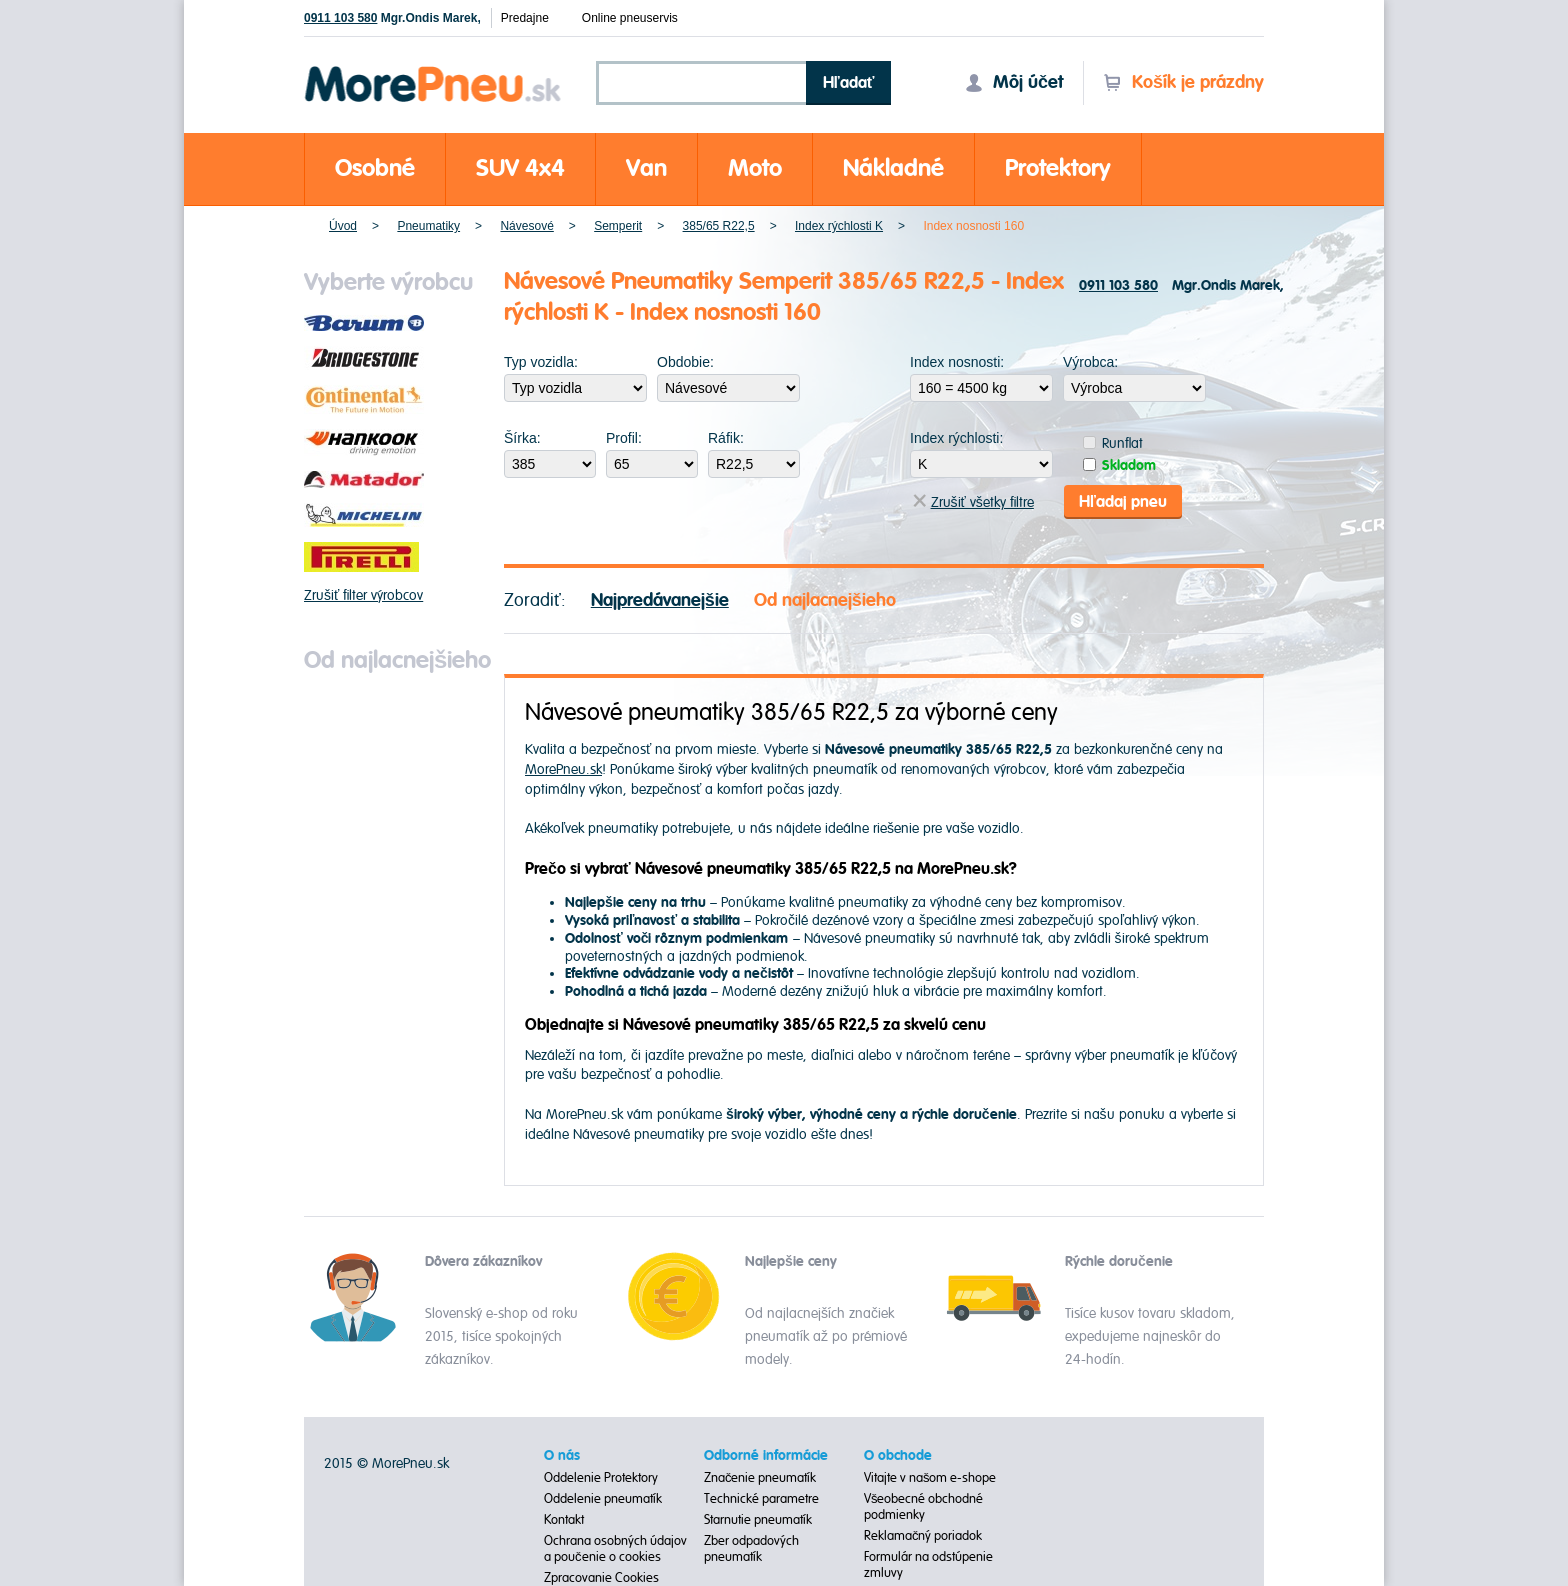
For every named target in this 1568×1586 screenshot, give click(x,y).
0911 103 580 (340, 18)
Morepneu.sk (433, 69)
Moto (755, 168)
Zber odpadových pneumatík (751, 1549)
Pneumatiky (428, 226)
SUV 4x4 (520, 168)
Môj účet (1014, 82)
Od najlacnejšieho (825, 600)
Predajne (525, 18)
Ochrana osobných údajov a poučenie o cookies (615, 1549)
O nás (562, 1456)
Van (646, 168)
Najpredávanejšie (660, 600)
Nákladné (893, 168)
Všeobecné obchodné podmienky (924, 1507)
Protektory (1058, 168)
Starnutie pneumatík (758, 1520)
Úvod (343, 226)
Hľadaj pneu (1123, 502)
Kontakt (564, 1520)
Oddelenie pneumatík (603, 1499)
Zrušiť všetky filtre (973, 502)
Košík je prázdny (1183, 82)
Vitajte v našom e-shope (930, 1478)
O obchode (898, 1456)
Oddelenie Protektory (601, 1478)
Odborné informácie (766, 1456)
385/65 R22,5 (719, 226)
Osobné (375, 168)
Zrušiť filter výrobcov (363, 595)
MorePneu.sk (563, 769)
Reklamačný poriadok (923, 1536)
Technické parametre (761, 1499)
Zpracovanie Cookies (601, 1578)
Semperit (618, 226)
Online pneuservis (630, 18)
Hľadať (849, 83)
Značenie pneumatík (760, 1478)
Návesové (526, 226)
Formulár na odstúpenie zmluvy (928, 1565)
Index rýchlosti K (839, 226)
